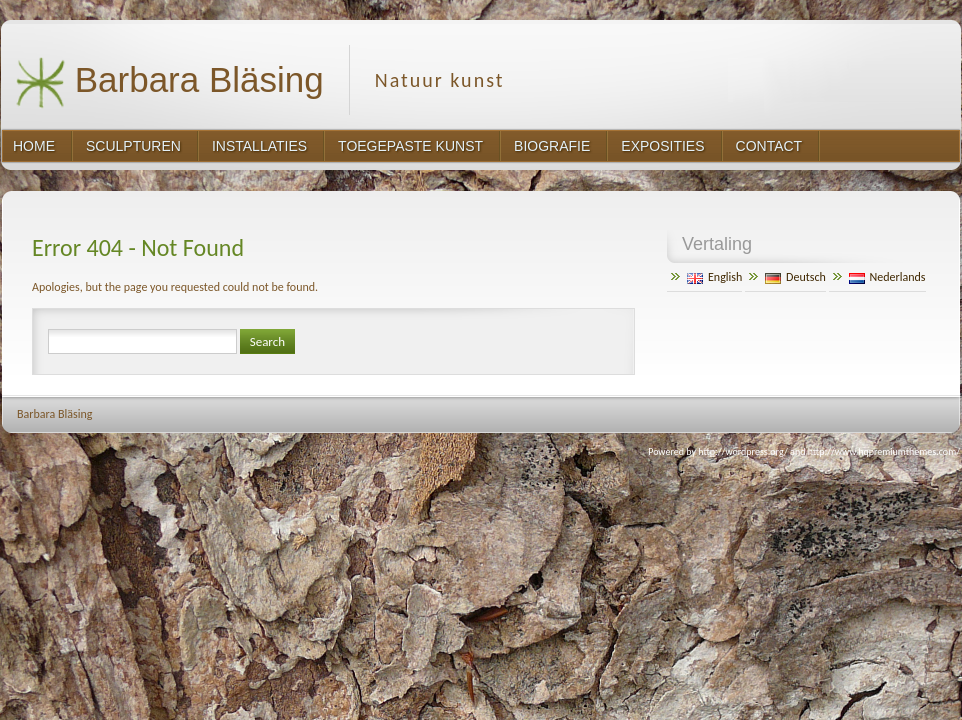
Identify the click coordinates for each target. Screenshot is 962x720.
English (714, 277)
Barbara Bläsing (169, 82)
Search (267, 341)
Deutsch (795, 277)
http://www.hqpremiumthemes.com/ (884, 451)
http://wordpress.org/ (743, 451)
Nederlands (887, 277)
